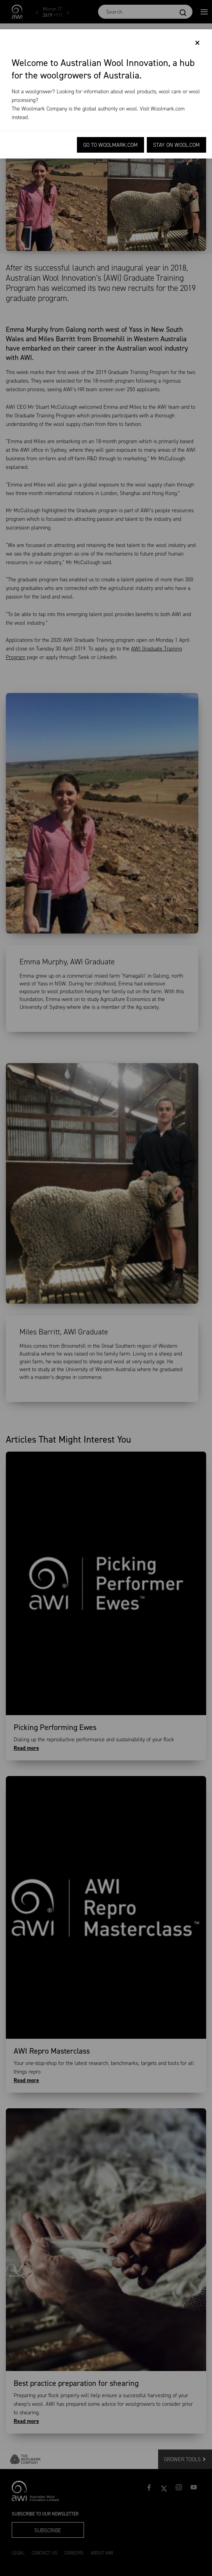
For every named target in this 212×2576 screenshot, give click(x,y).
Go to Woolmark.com (110, 145)
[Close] (197, 43)
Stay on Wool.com (176, 145)
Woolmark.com (168, 108)
